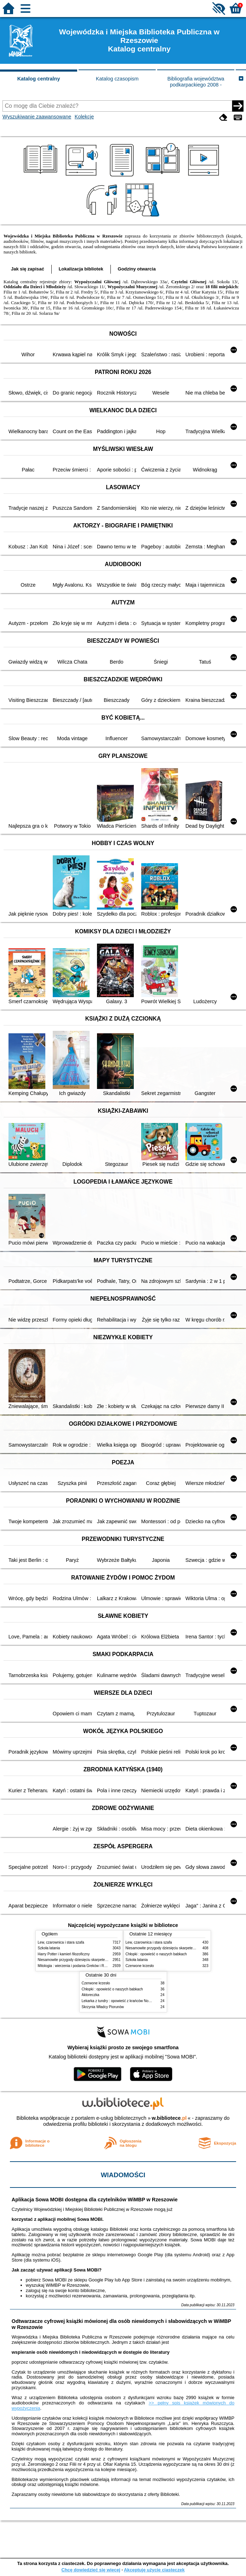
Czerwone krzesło (140, 1966)
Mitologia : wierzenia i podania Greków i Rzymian (77, 1966)
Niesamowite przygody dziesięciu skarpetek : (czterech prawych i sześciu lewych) (102, 1960)
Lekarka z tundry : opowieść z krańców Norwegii (120, 2001)
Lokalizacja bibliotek (81, 269)
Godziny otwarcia (137, 269)
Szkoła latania (49, 1948)
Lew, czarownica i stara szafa (61, 1942)
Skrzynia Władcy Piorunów (103, 2007)
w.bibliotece (169, 2118)
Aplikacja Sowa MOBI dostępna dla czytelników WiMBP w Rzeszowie (95, 2199)
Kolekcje (84, 116)
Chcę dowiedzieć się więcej (90, 2569)
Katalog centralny (38, 79)
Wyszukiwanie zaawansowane (36, 116)
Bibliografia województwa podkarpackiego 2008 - (195, 82)
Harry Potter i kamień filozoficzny (64, 1954)
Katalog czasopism (117, 79)
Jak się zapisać (27, 269)
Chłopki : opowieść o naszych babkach (156, 1954)
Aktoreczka (90, 1995)
